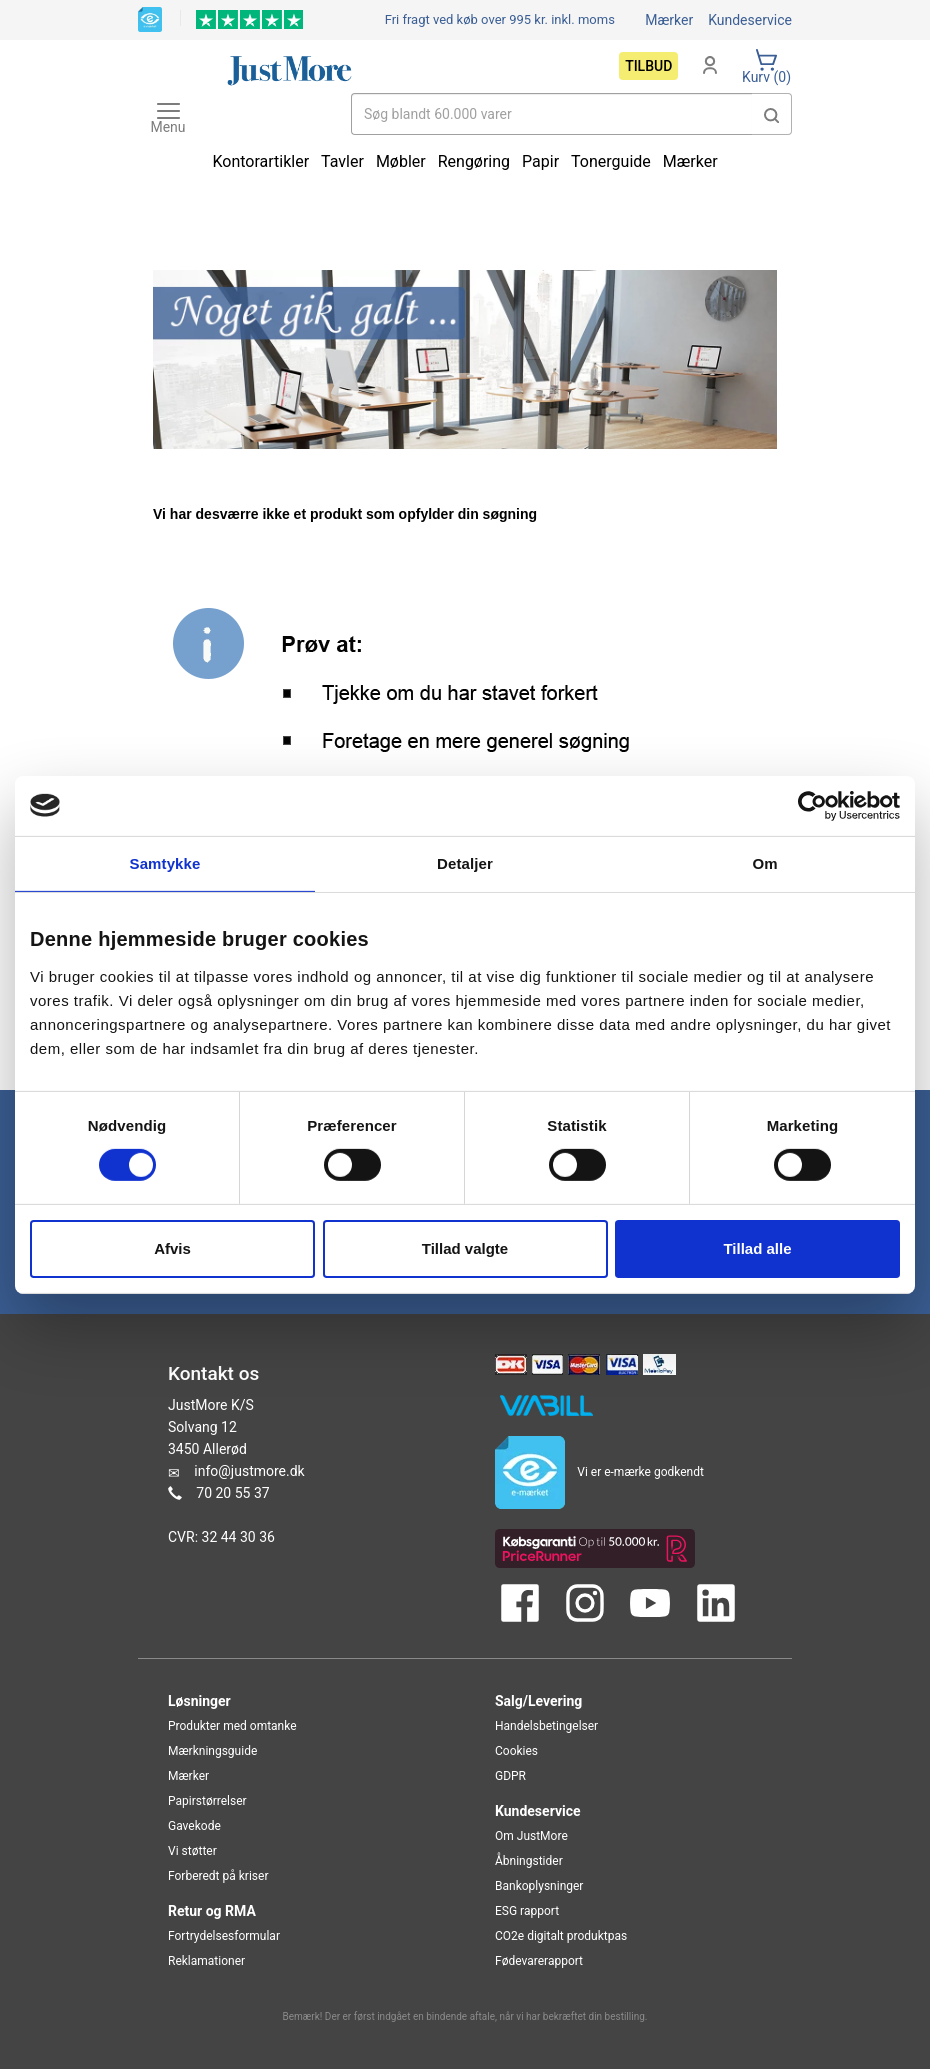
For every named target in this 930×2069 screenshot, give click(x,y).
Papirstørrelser (207, 1801)
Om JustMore (531, 1836)
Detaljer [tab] (465, 862)
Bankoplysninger (539, 1886)
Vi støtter (192, 1851)
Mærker (669, 20)
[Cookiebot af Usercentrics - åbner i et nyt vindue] (812, 805)
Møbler (401, 161)
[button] (772, 114)
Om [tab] (764, 862)
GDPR (510, 1776)
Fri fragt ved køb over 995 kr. (500, 19)
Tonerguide (611, 161)
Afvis (172, 1248)
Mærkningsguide (212, 1751)
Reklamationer (206, 1961)
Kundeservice (750, 20)
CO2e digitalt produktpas (561, 1936)
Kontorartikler (260, 161)
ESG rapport (527, 1911)
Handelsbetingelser (546, 1726)
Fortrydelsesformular (224, 1936)
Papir (540, 161)
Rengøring (474, 161)
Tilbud (648, 66)
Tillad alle (757, 1248)
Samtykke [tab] (165, 862)
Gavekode (194, 1826)
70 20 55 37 (232, 1493)
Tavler (342, 161)
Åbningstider (529, 1861)
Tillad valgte (465, 1248)
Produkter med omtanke (232, 1726)
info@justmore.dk (249, 1471)
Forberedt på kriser (218, 1876)
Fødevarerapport (539, 1961)
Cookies (516, 1751)
